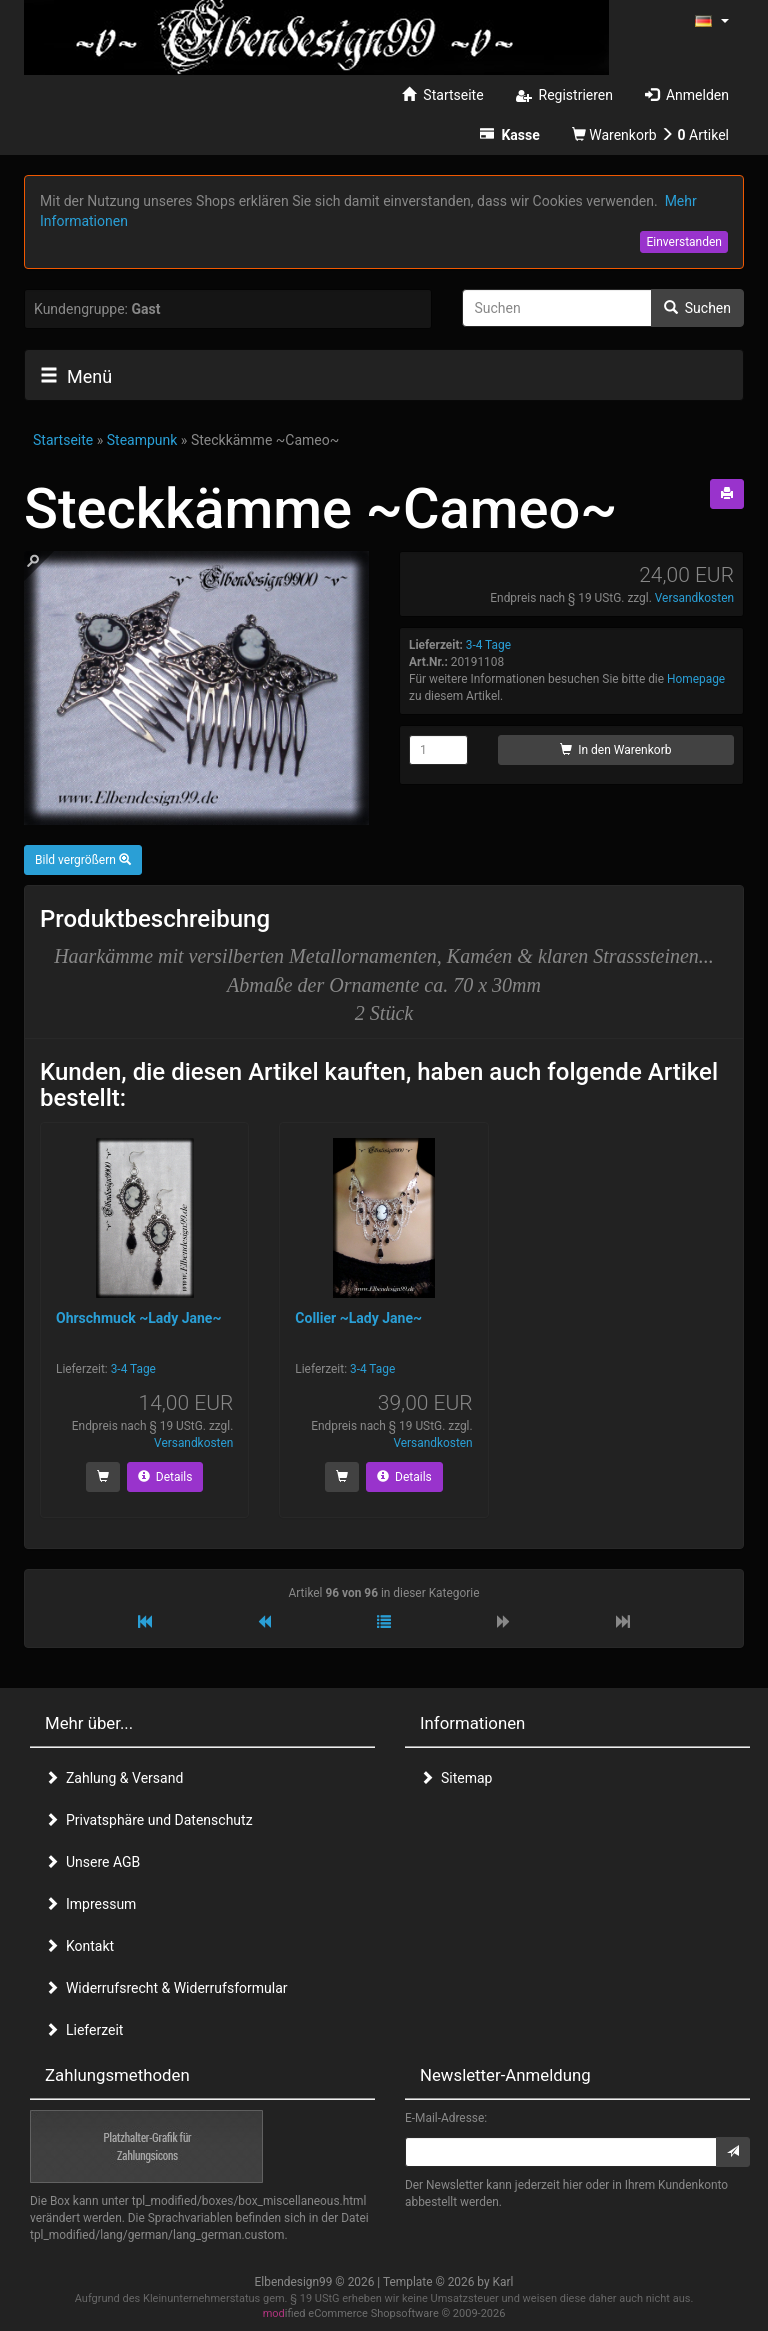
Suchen (697, 308)
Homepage (696, 679)
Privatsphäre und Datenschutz (149, 1820)
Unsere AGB (92, 1862)
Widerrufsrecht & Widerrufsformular (166, 1988)
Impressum (90, 1904)
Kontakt (79, 1946)
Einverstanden (684, 242)
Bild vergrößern (83, 860)
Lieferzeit (84, 2030)
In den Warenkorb (615, 750)
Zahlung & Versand (114, 1778)
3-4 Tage (488, 645)
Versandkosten (694, 598)
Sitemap (456, 1778)
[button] (712, 20)
